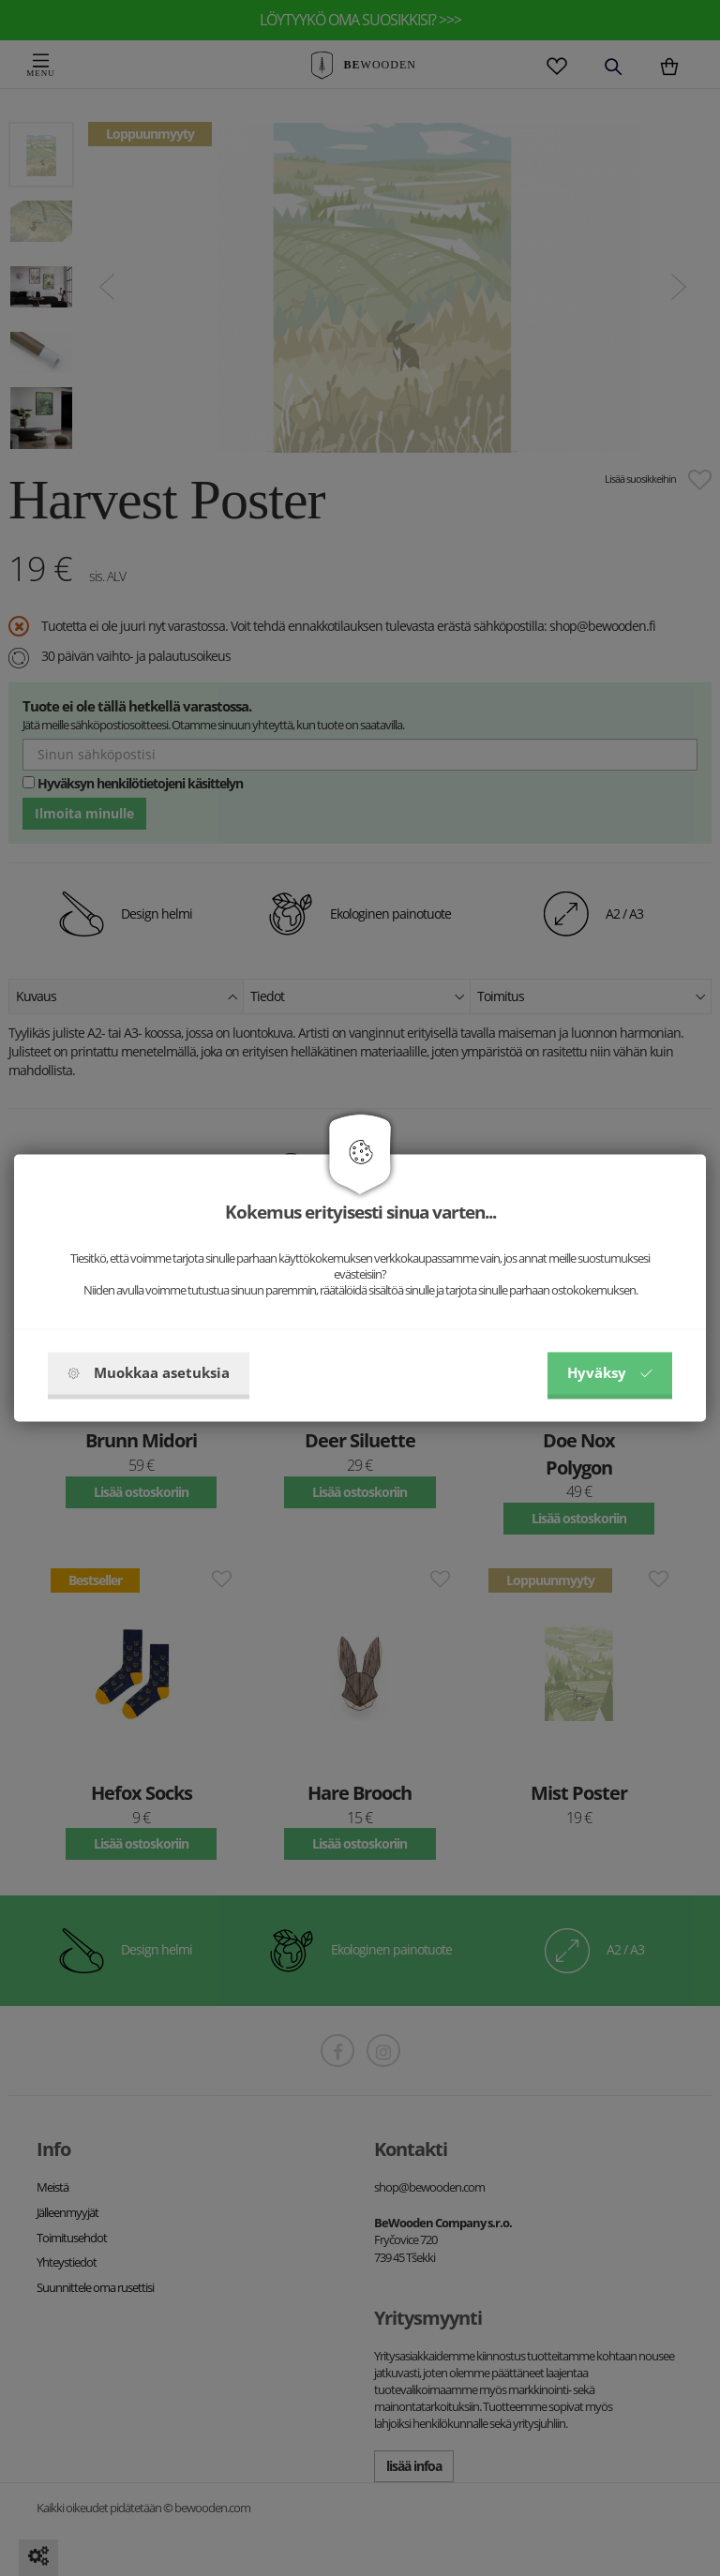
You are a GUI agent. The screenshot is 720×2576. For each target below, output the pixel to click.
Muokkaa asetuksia (149, 1373)
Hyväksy (609, 1373)
